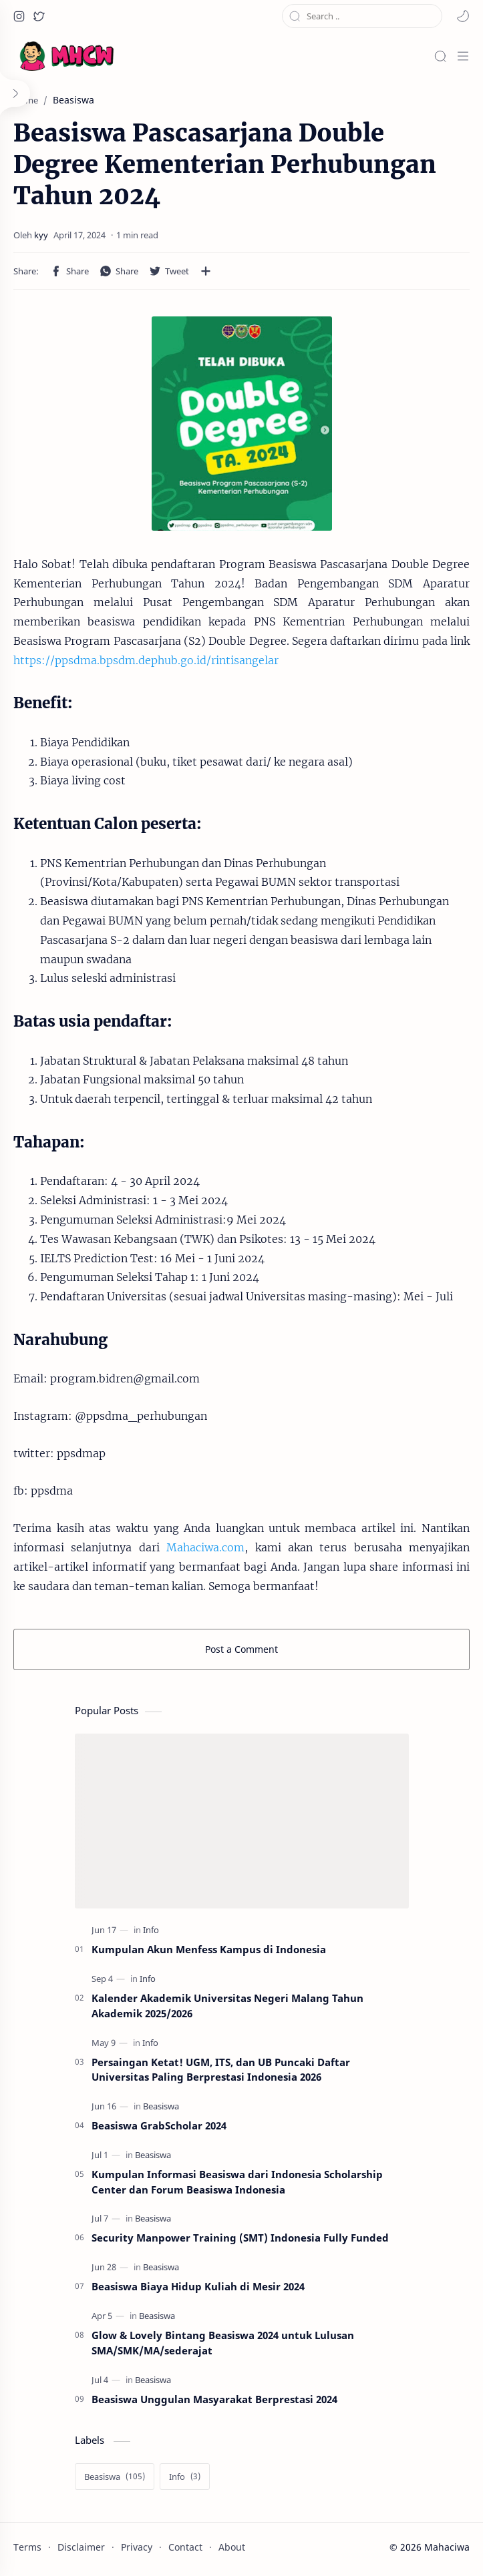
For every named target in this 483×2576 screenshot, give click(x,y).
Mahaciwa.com (205, 1547)
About (231, 2547)
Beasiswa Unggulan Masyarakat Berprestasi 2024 (214, 2399)
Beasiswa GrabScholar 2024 (159, 2125)
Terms (27, 2547)
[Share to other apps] (206, 271)
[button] (19, 16)
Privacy (136, 2547)
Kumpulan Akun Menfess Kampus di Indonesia (209, 1949)
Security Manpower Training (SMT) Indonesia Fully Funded (240, 2237)
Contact (185, 2547)
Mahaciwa (447, 2547)
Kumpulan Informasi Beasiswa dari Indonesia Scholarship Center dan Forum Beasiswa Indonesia (237, 2181)
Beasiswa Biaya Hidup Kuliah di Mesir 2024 (198, 2286)
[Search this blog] (362, 16)
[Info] (151, 1930)
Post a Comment (241, 1649)
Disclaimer (81, 2547)
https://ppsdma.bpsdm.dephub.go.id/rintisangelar (146, 660)
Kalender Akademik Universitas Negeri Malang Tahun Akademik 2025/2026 (227, 2005)
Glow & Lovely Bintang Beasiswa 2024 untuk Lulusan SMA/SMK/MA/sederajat (223, 2342)
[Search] (440, 56)
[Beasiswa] (161, 2106)
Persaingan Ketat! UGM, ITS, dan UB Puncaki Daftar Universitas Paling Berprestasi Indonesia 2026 (221, 2069)
